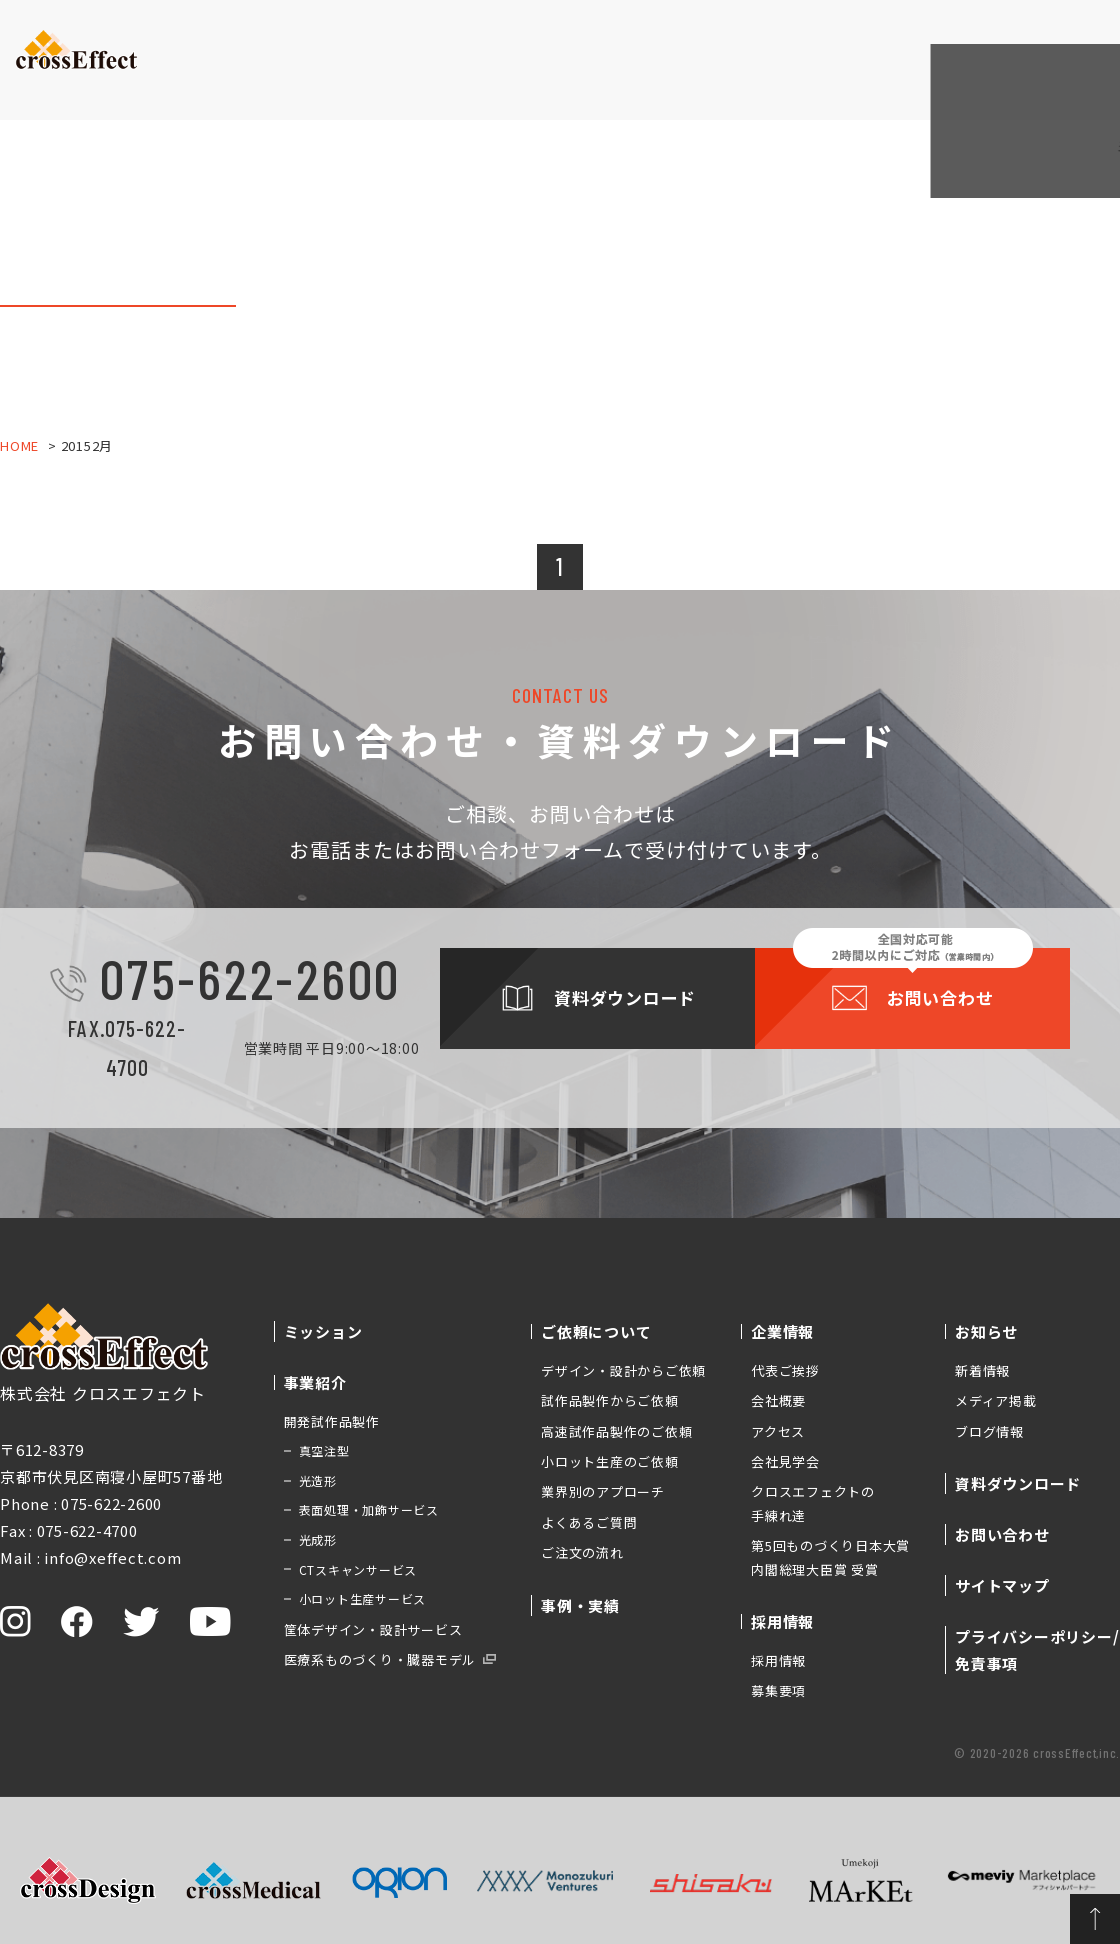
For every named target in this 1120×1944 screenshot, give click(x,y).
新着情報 (982, 1370)
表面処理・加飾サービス (369, 1509)
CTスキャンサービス (358, 1569)
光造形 (318, 1480)
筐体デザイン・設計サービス (373, 1629)
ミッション (195, 74)
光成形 (318, 1539)
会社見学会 (785, 1461)
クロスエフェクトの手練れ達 (813, 1503)
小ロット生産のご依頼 (610, 1461)
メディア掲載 (996, 1400)
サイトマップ (1002, 1585)
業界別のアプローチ (603, 1491)
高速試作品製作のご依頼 (616, 1431)
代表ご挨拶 (785, 1370)
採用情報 (778, 1660)
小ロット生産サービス (363, 1598)
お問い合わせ (1055, 39)
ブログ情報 (989, 1431)
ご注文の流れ (582, 1552)
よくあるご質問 (589, 1522)
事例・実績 (525, 74)
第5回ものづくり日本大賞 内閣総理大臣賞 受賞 (830, 1557)
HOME (19, 445)
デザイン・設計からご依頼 (623, 1370)
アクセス (778, 1431)
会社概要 (778, 1400)
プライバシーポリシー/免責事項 (1037, 1650)
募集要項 (778, 1690)
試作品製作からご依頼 (610, 1400)
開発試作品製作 (332, 1421)
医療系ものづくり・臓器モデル (380, 1659)
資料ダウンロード (925, 40)
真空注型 (324, 1450)
